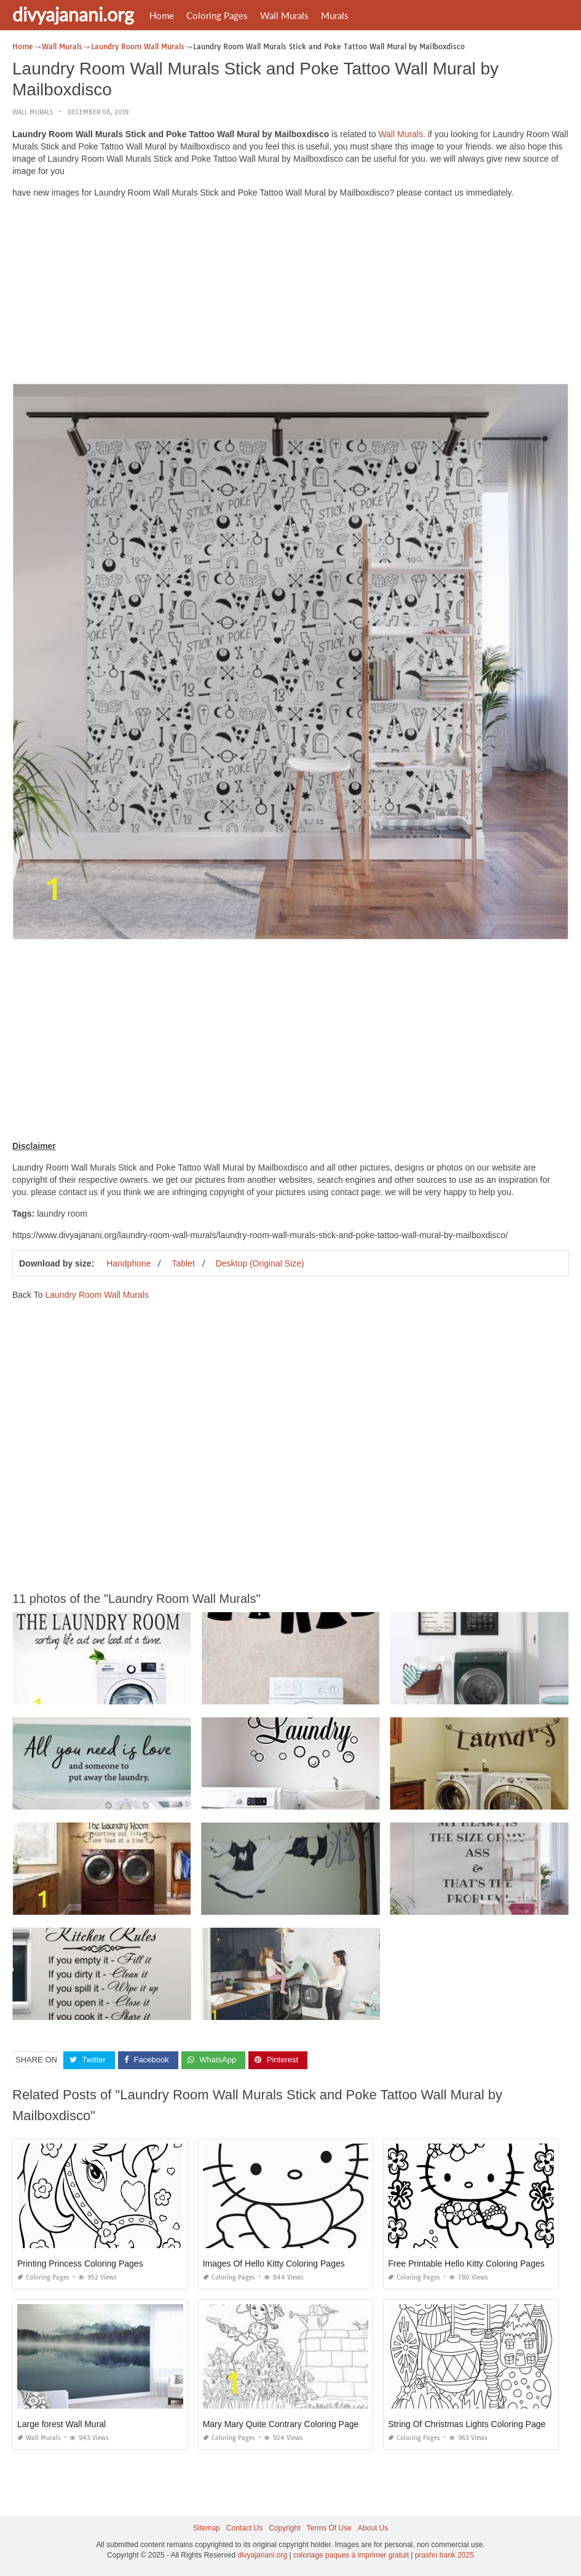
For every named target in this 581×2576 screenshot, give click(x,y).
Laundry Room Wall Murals (96, 1295)
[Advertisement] (290, 294)
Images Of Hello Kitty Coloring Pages (274, 2263)
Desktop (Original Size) (260, 1263)
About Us (373, 2528)
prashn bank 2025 (444, 2555)
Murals (335, 15)
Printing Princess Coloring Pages (80, 2263)
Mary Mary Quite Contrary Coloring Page (281, 2424)
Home (161, 15)
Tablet (183, 1263)
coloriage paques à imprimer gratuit (351, 2555)
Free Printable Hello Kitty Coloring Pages (466, 2263)
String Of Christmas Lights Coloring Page (466, 2424)
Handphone (128, 1263)
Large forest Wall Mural (61, 2424)
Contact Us (244, 2528)
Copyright (284, 2528)
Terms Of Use (329, 2528)
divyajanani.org (73, 14)
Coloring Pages (217, 15)
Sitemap (206, 2528)
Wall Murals (284, 15)
